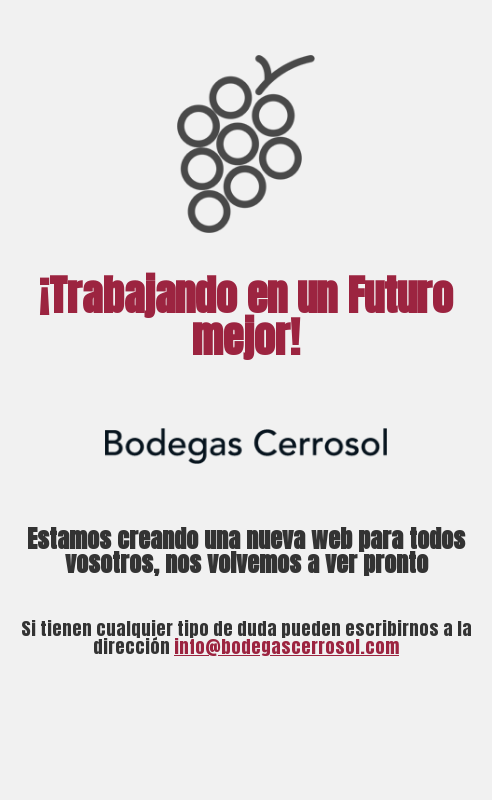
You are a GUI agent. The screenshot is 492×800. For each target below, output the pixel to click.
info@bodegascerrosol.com (286, 646)
